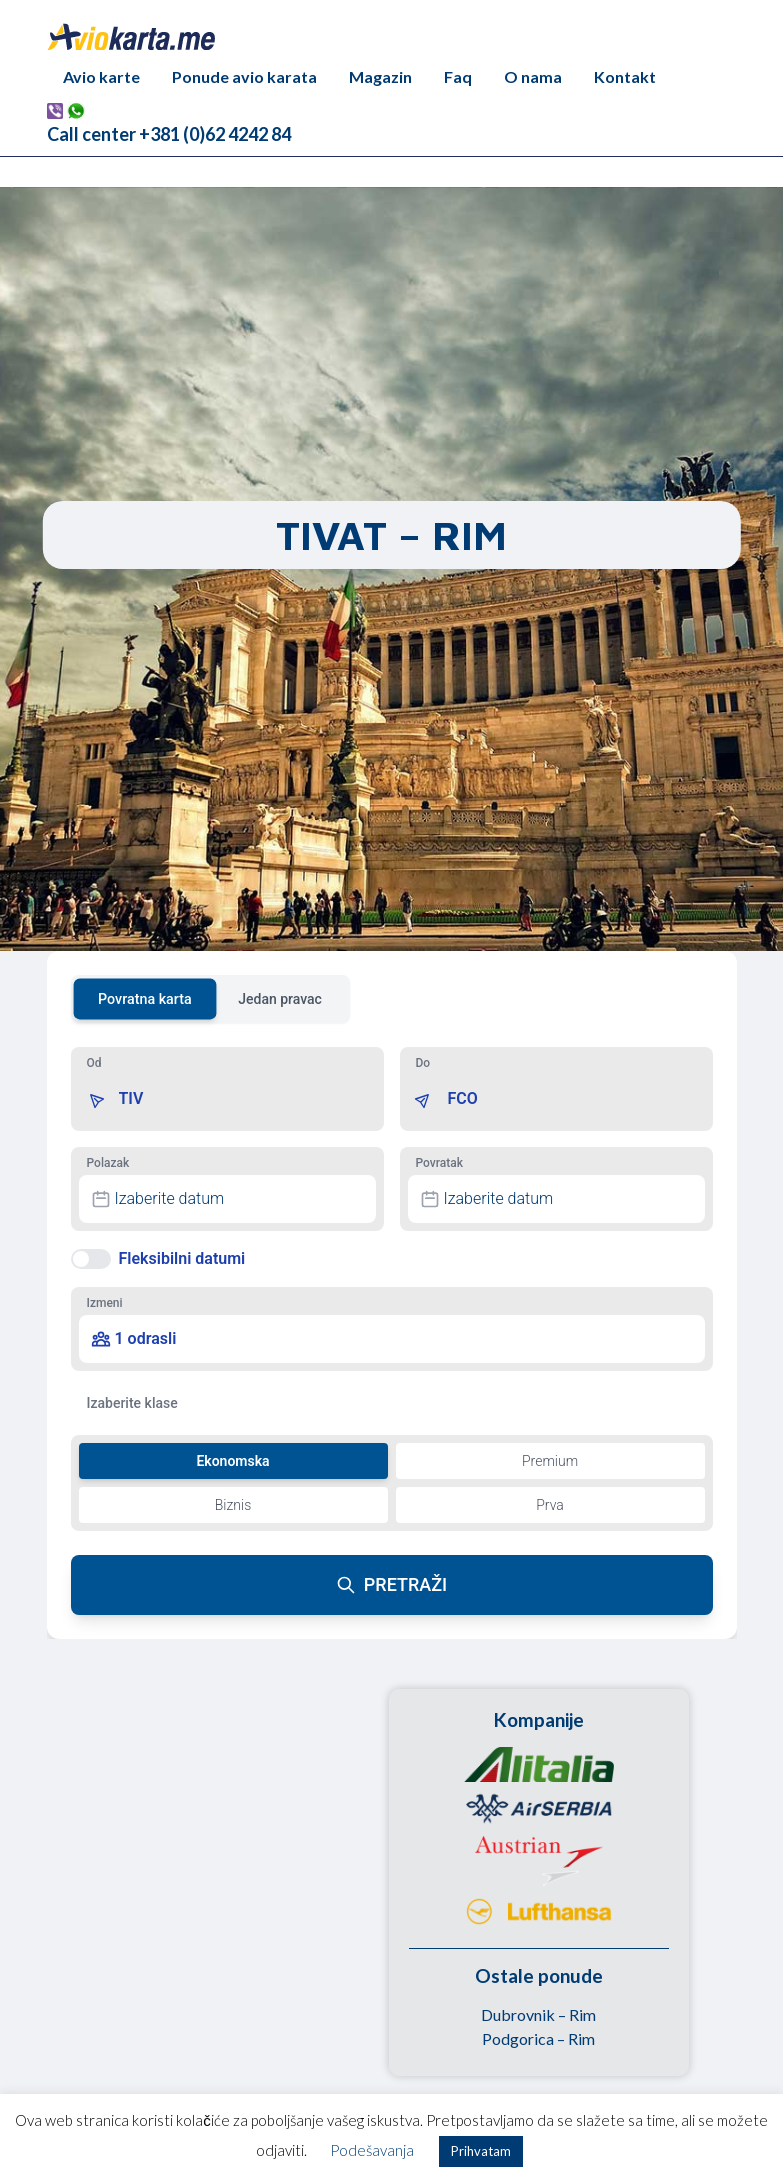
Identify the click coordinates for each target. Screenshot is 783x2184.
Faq (458, 76)
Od (94, 1063)
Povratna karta (145, 999)
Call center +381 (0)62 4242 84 (169, 134)
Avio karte (101, 76)
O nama (533, 76)
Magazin (380, 76)
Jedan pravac (280, 999)
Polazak (108, 1163)
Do (423, 1063)
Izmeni (105, 1303)
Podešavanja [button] (372, 2150)
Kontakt (625, 76)
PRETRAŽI (391, 1584)
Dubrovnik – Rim (538, 2014)
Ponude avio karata (244, 76)
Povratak (439, 1163)
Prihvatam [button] (481, 2151)
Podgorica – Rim (538, 2038)
